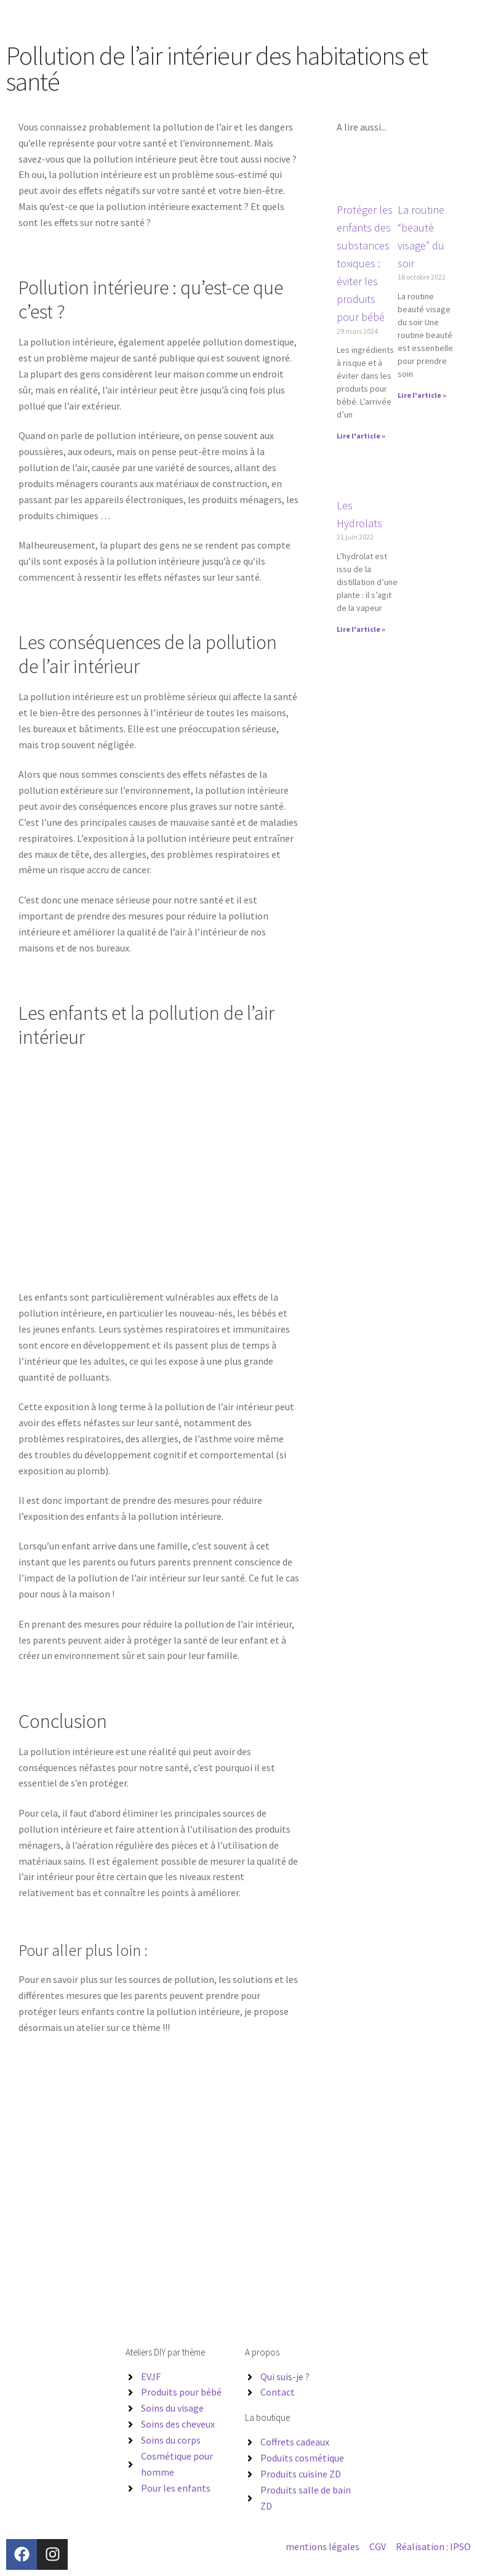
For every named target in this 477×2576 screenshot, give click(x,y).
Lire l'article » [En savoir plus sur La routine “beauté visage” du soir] (422, 395)
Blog (305, 18)
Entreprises (232, 18)
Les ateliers (185, 18)
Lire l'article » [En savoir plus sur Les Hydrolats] (361, 629)
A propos (275, 18)
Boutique (336, 18)
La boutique (267, 2417)
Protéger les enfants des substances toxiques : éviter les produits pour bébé (365, 264)
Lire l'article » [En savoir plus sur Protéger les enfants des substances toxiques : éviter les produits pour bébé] (361, 435)
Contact (373, 18)
